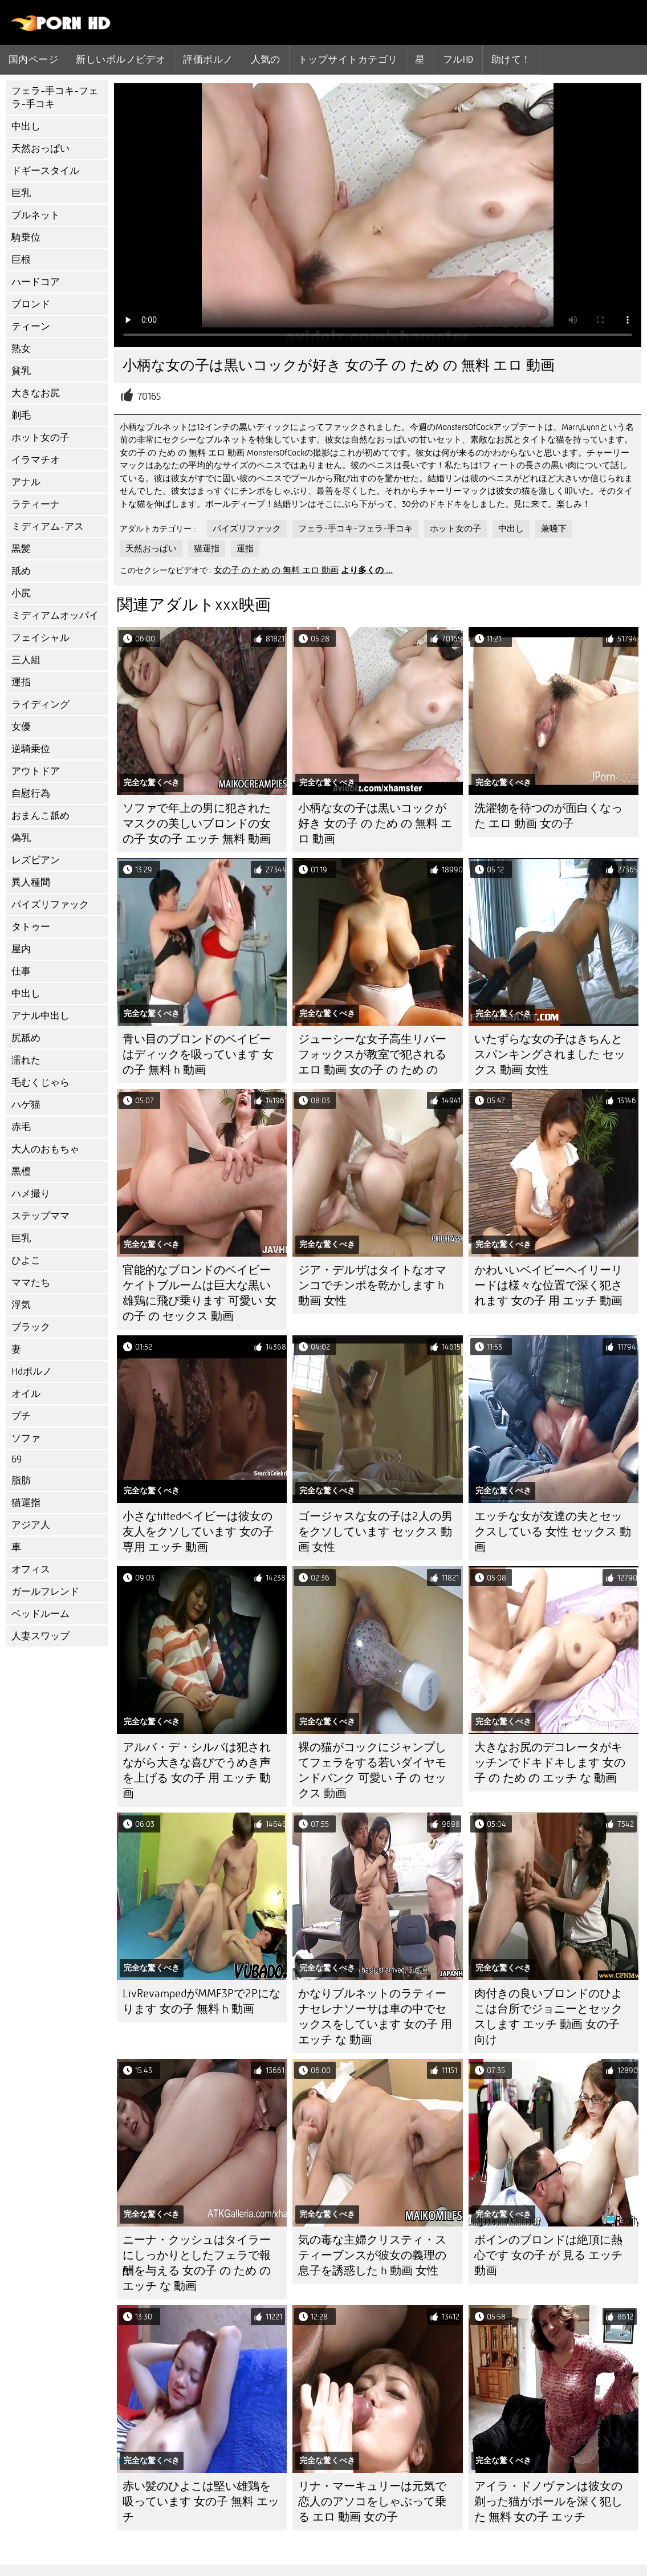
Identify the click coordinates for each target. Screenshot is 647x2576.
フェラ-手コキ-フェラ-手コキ (54, 97)
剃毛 (21, 415)
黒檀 (21, 1171)
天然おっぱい (40, 148)
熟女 (21, 348)
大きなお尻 (35, 393)
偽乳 (21, 837)
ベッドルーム (40, 1613)
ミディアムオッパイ (55, 615)
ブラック (30, 1327)
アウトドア (35, 771)
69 (16, 1459)
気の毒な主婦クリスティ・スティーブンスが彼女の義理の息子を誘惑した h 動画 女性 (372, 2255)
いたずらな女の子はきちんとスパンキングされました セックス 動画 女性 (549, 1054)
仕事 (21, 971)
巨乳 (21, 193)
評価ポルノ (208, 59)
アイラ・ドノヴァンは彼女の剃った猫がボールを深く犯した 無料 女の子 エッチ (548, 2502)
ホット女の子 (40, 437)
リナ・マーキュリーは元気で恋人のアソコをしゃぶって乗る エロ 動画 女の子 (372, 2502)
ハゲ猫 (25, 1104)
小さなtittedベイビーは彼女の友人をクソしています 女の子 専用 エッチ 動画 (198, 1532)
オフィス (30, 1569)
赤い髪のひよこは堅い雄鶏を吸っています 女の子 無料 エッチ (201, 2502)
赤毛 (21, 1127)
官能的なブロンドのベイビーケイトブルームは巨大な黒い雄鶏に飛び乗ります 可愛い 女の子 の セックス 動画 (199, 1293)
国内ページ (33, 59)
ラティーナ (35, 504)
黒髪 (21, 548)
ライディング (40, 704)
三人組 (25, 660)
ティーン (30, 326)
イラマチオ (35, 459)
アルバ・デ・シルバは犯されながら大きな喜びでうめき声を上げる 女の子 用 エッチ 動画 (197, 1770)
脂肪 (21, 1480)
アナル (25, 482)
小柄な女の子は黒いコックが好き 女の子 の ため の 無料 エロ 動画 (375, 824)
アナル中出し (40, 1015)
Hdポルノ (31, 1371)
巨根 (21, 259)
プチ (21, 1416)
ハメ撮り (30, 1193)
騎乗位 (25, 237)
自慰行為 (30, 793)
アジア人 (30, 1524)
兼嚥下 (554, 528)
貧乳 (21, 370)
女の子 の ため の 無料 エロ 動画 (276, 570)
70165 (149, 396)
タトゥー (30, 926)
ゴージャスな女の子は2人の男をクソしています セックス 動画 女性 (375, 1532)
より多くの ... (367, 570)
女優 (21, 726)
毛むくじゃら (40, 1082)
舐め (21, 571)
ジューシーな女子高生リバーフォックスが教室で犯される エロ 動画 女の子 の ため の (372, 1054)
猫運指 (25, 1502)
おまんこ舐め (40, 815)
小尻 (21, 593)
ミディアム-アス (47, 526)
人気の (265, 59)
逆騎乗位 (30, 748)
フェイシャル (40, 637)
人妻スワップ (40, 1636)
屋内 (21, 949)
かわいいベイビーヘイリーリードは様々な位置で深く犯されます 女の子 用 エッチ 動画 (548, 1285)
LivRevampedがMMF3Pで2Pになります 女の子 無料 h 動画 (201, 2001)
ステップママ (40, 1215)
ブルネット (35, 215)
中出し (25, 126)
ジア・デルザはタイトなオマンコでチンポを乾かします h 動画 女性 (372, 1285)
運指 (21, 682)
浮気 (21, 1304)
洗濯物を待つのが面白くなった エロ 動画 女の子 (548, 816)
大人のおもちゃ (45, 1149)
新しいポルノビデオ (120, 59)
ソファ (25, 1438)
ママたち (30, 1282)
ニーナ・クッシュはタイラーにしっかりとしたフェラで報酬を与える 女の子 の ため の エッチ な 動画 (197, 2263)
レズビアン (35, 860)
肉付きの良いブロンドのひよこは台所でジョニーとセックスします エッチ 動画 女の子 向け (548, 2016)
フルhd (458, 59)
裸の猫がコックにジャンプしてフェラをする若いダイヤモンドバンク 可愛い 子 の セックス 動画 (372, 1770)
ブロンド (30, 304)
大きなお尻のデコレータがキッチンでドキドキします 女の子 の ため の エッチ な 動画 (549, 1763)
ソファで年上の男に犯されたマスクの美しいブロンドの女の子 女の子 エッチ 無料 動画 (197, 824)
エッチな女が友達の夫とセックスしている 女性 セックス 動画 (552, 1532)
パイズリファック (50, 904)
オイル (25, 1393)
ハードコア (35, 282)
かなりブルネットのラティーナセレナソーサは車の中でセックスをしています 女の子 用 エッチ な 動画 (375, 2016)
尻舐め (25, 1038)
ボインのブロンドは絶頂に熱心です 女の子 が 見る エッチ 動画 (548, 2255)
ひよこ (25, 1260)
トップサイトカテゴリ (348, 59)
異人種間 (30, 882)
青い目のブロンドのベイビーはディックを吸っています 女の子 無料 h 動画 (198, 1054)
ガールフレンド (45, 1591)
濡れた (25, 1060)
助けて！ (511, 59)
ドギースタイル (45, 170)
